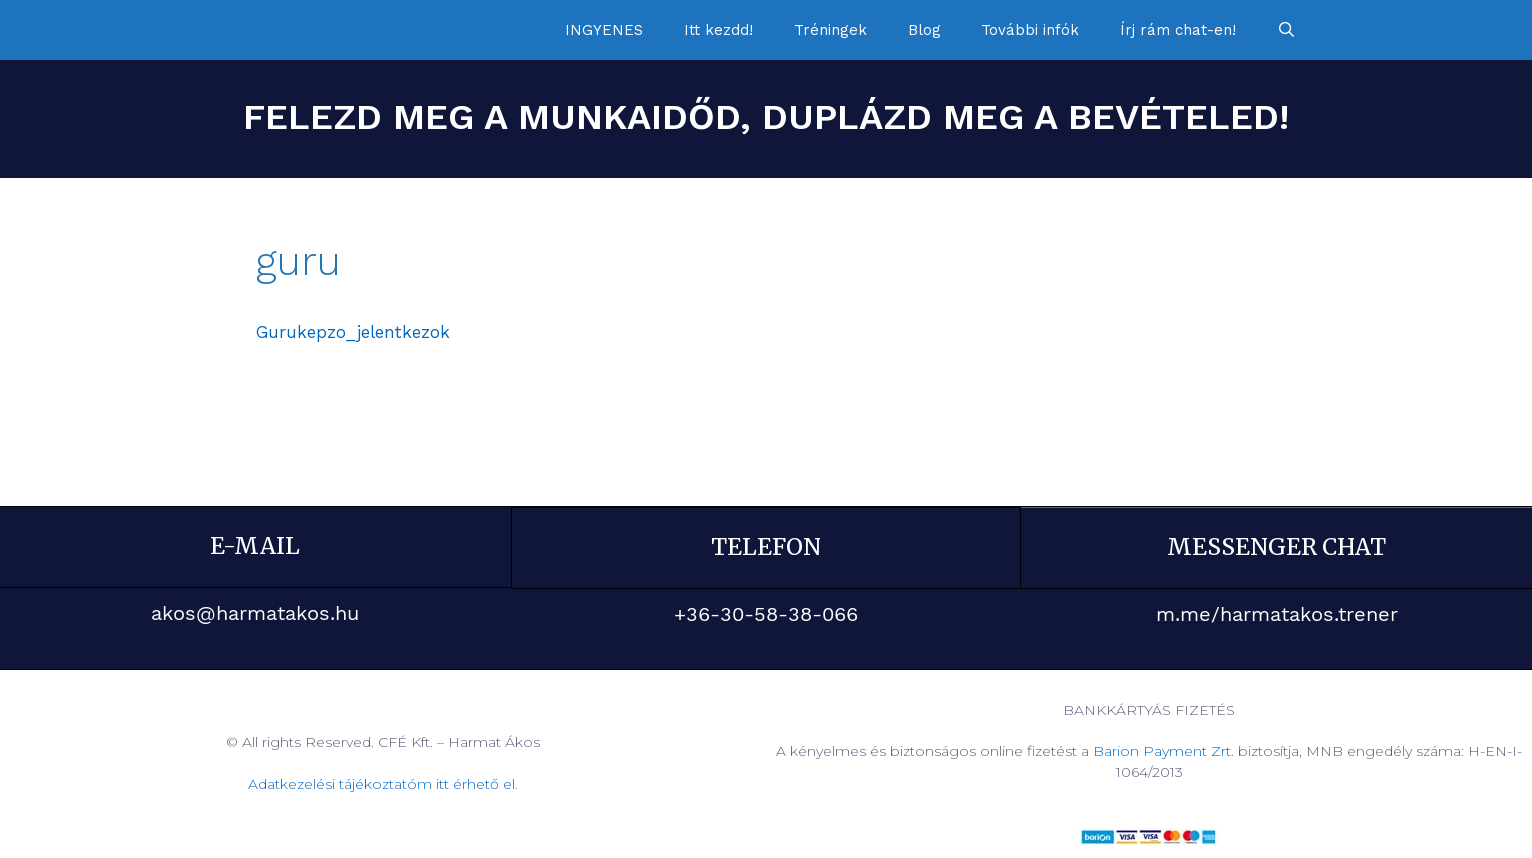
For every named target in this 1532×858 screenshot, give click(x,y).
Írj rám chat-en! (1178, 30)
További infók (1030, 30)
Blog (924, 30)
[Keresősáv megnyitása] (1286, 30)
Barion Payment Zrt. (1163, 750)
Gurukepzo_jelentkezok (353, 332)
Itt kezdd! (718, 30)
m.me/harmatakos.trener (1277, 613)
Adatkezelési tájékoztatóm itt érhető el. (383, 783)
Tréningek (830, 30)
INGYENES (604, 30)
